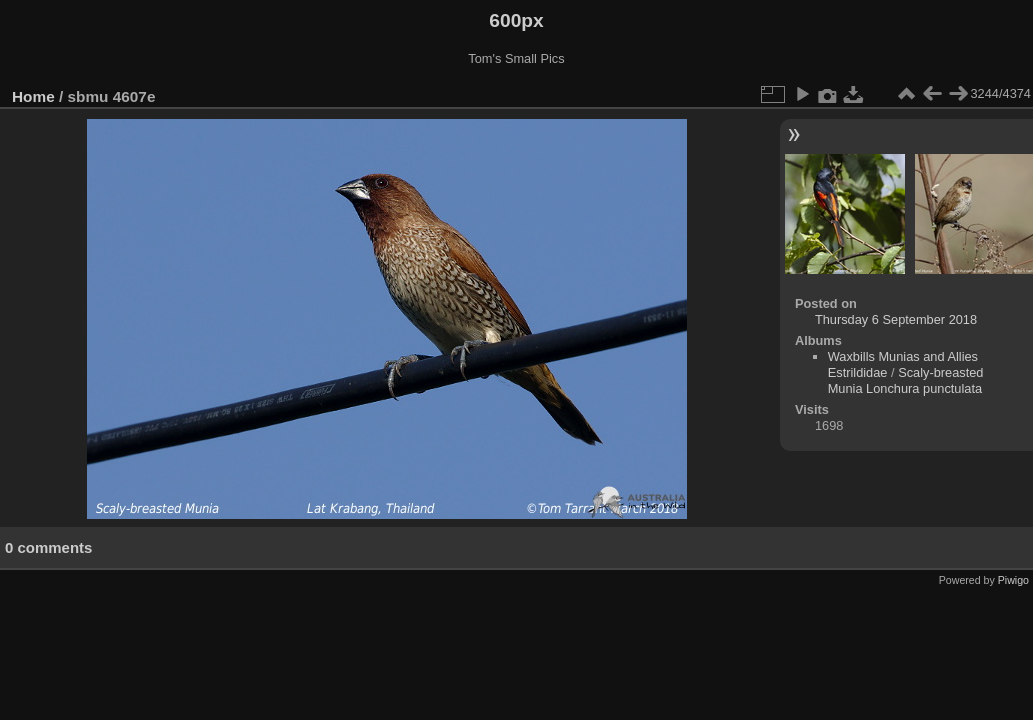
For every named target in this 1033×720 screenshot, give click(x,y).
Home (33, 96)
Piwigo (1013, 580)
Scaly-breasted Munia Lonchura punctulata (906, 380)
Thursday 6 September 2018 (896, 319)
